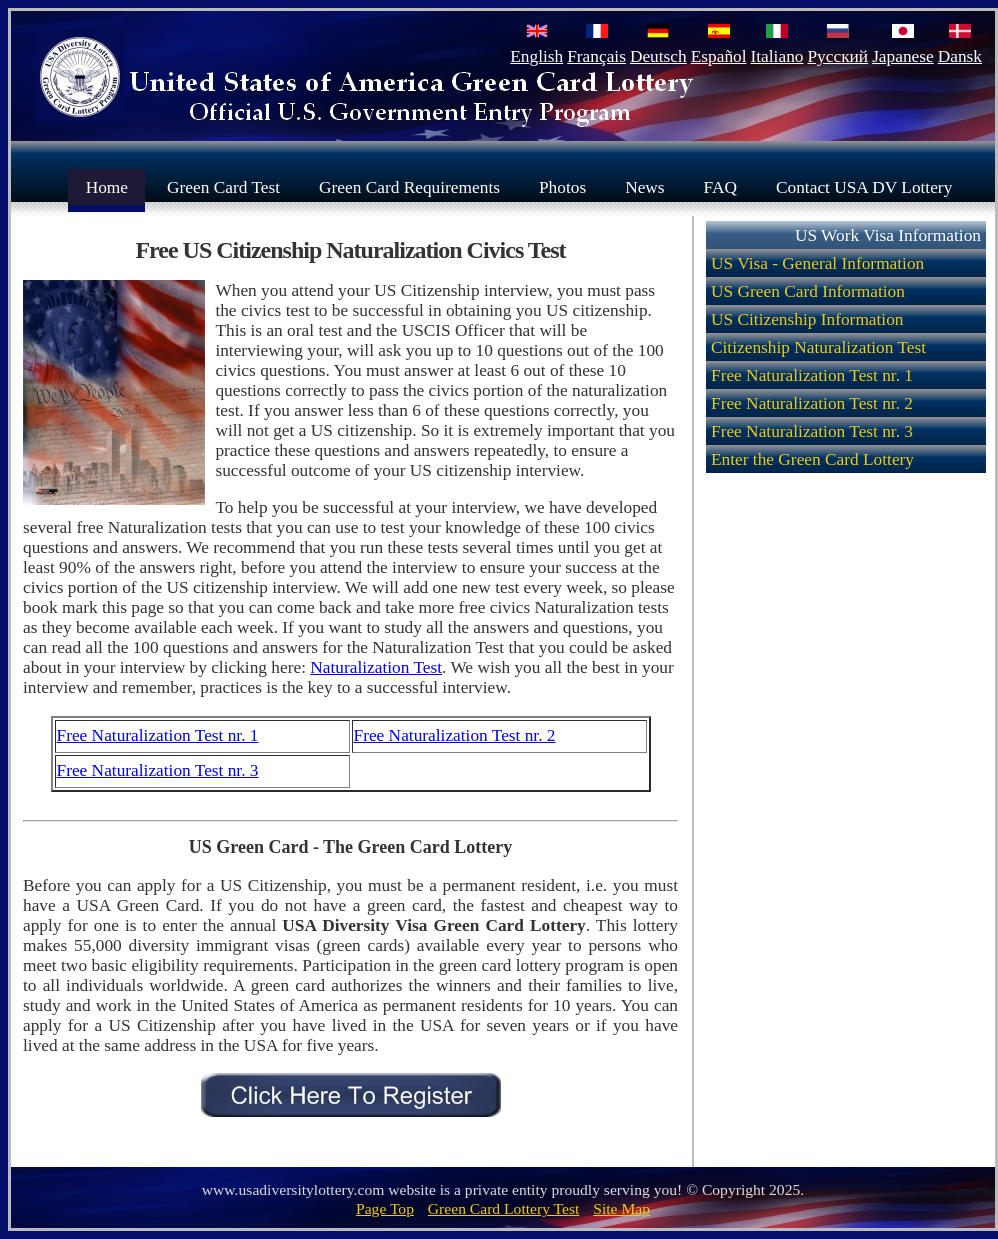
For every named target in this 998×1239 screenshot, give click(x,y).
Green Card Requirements (409, 186)
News (644, 186)
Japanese (903, 56)
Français (596, 56)
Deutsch (658, 56)
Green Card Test (223, 186)
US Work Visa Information (888, 235)
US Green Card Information (808, 291)
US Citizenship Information (807, 319)
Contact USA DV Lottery (864, 186)
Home (107, 186)
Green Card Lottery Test (503, 1208)
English (536, 56)
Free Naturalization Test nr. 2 (455, 735)
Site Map (621, 1208)
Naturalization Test (376, 667)
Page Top (385, 1208)
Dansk (960, 56)
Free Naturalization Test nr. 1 (158, 735)
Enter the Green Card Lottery (812, 459)
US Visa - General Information (817, 263)
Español (719, 56)
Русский (837, 56)
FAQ (720, 186)
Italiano (777, 56)
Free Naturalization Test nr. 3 (158, 770)
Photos (562, 186)
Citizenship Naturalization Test (818, 347)
